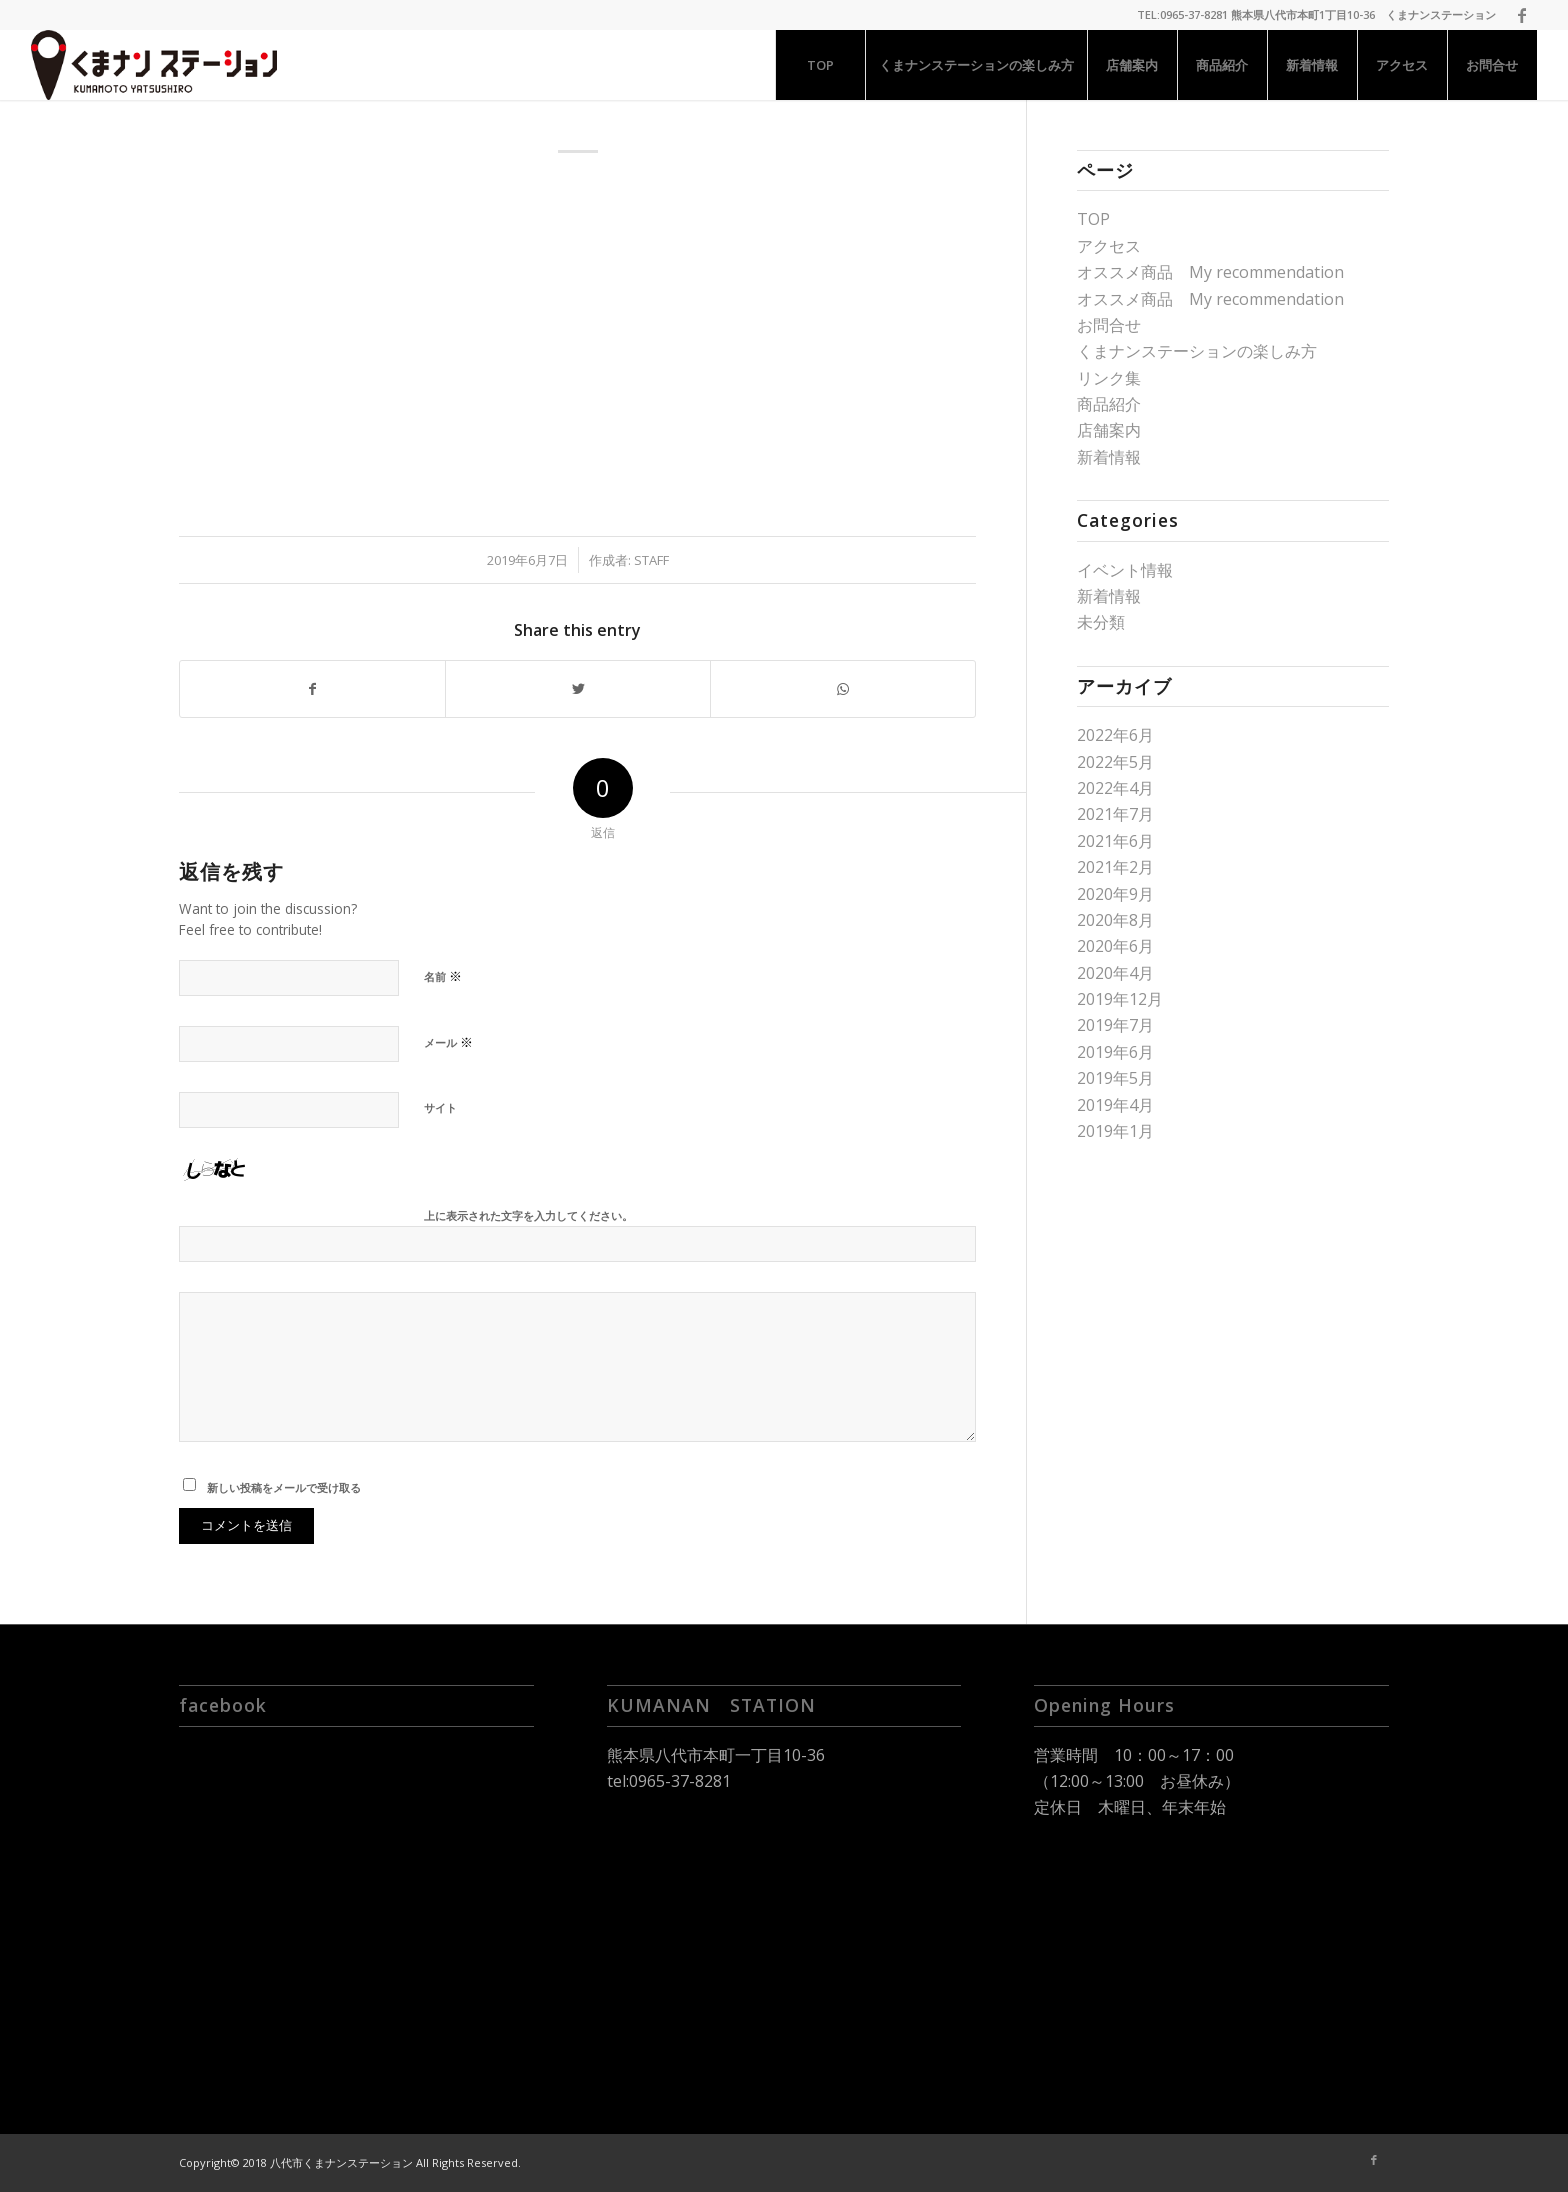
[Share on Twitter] (578, 689)
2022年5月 (1115, 762)
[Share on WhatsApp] (843, 689)
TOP (1093, 219)
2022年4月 (1115, 788)
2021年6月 (1115, 841)
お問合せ (1109, 325)
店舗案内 (1109, 430)
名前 (443, 976)
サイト (440, 1107)
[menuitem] (820, 65)
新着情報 (1109, 457)
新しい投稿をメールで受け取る (284, 1487)
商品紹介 (1109, 404)
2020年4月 (1115, 973)
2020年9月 (1115, 894)
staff (651, 560)
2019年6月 (1115, 1052)
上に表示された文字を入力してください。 (528, 1215)
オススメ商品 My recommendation (1210, 272)
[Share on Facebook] (312, 689)
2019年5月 (1115, 1078)
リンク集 (1109, 378)
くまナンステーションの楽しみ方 (1197, 351)
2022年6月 (1115, 735)
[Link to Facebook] (1522, 15)
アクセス (1109, 246)
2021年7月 (1115, 814)
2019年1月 (1115, 1131)
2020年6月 (1115, 946)
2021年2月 (1115, 867)
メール (448, 1042)
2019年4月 (1115, 1105)
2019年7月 (1115, 1025)
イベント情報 (1125, 570)
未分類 (1101, 622)
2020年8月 (1115, 920)
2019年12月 (1120, 999)
